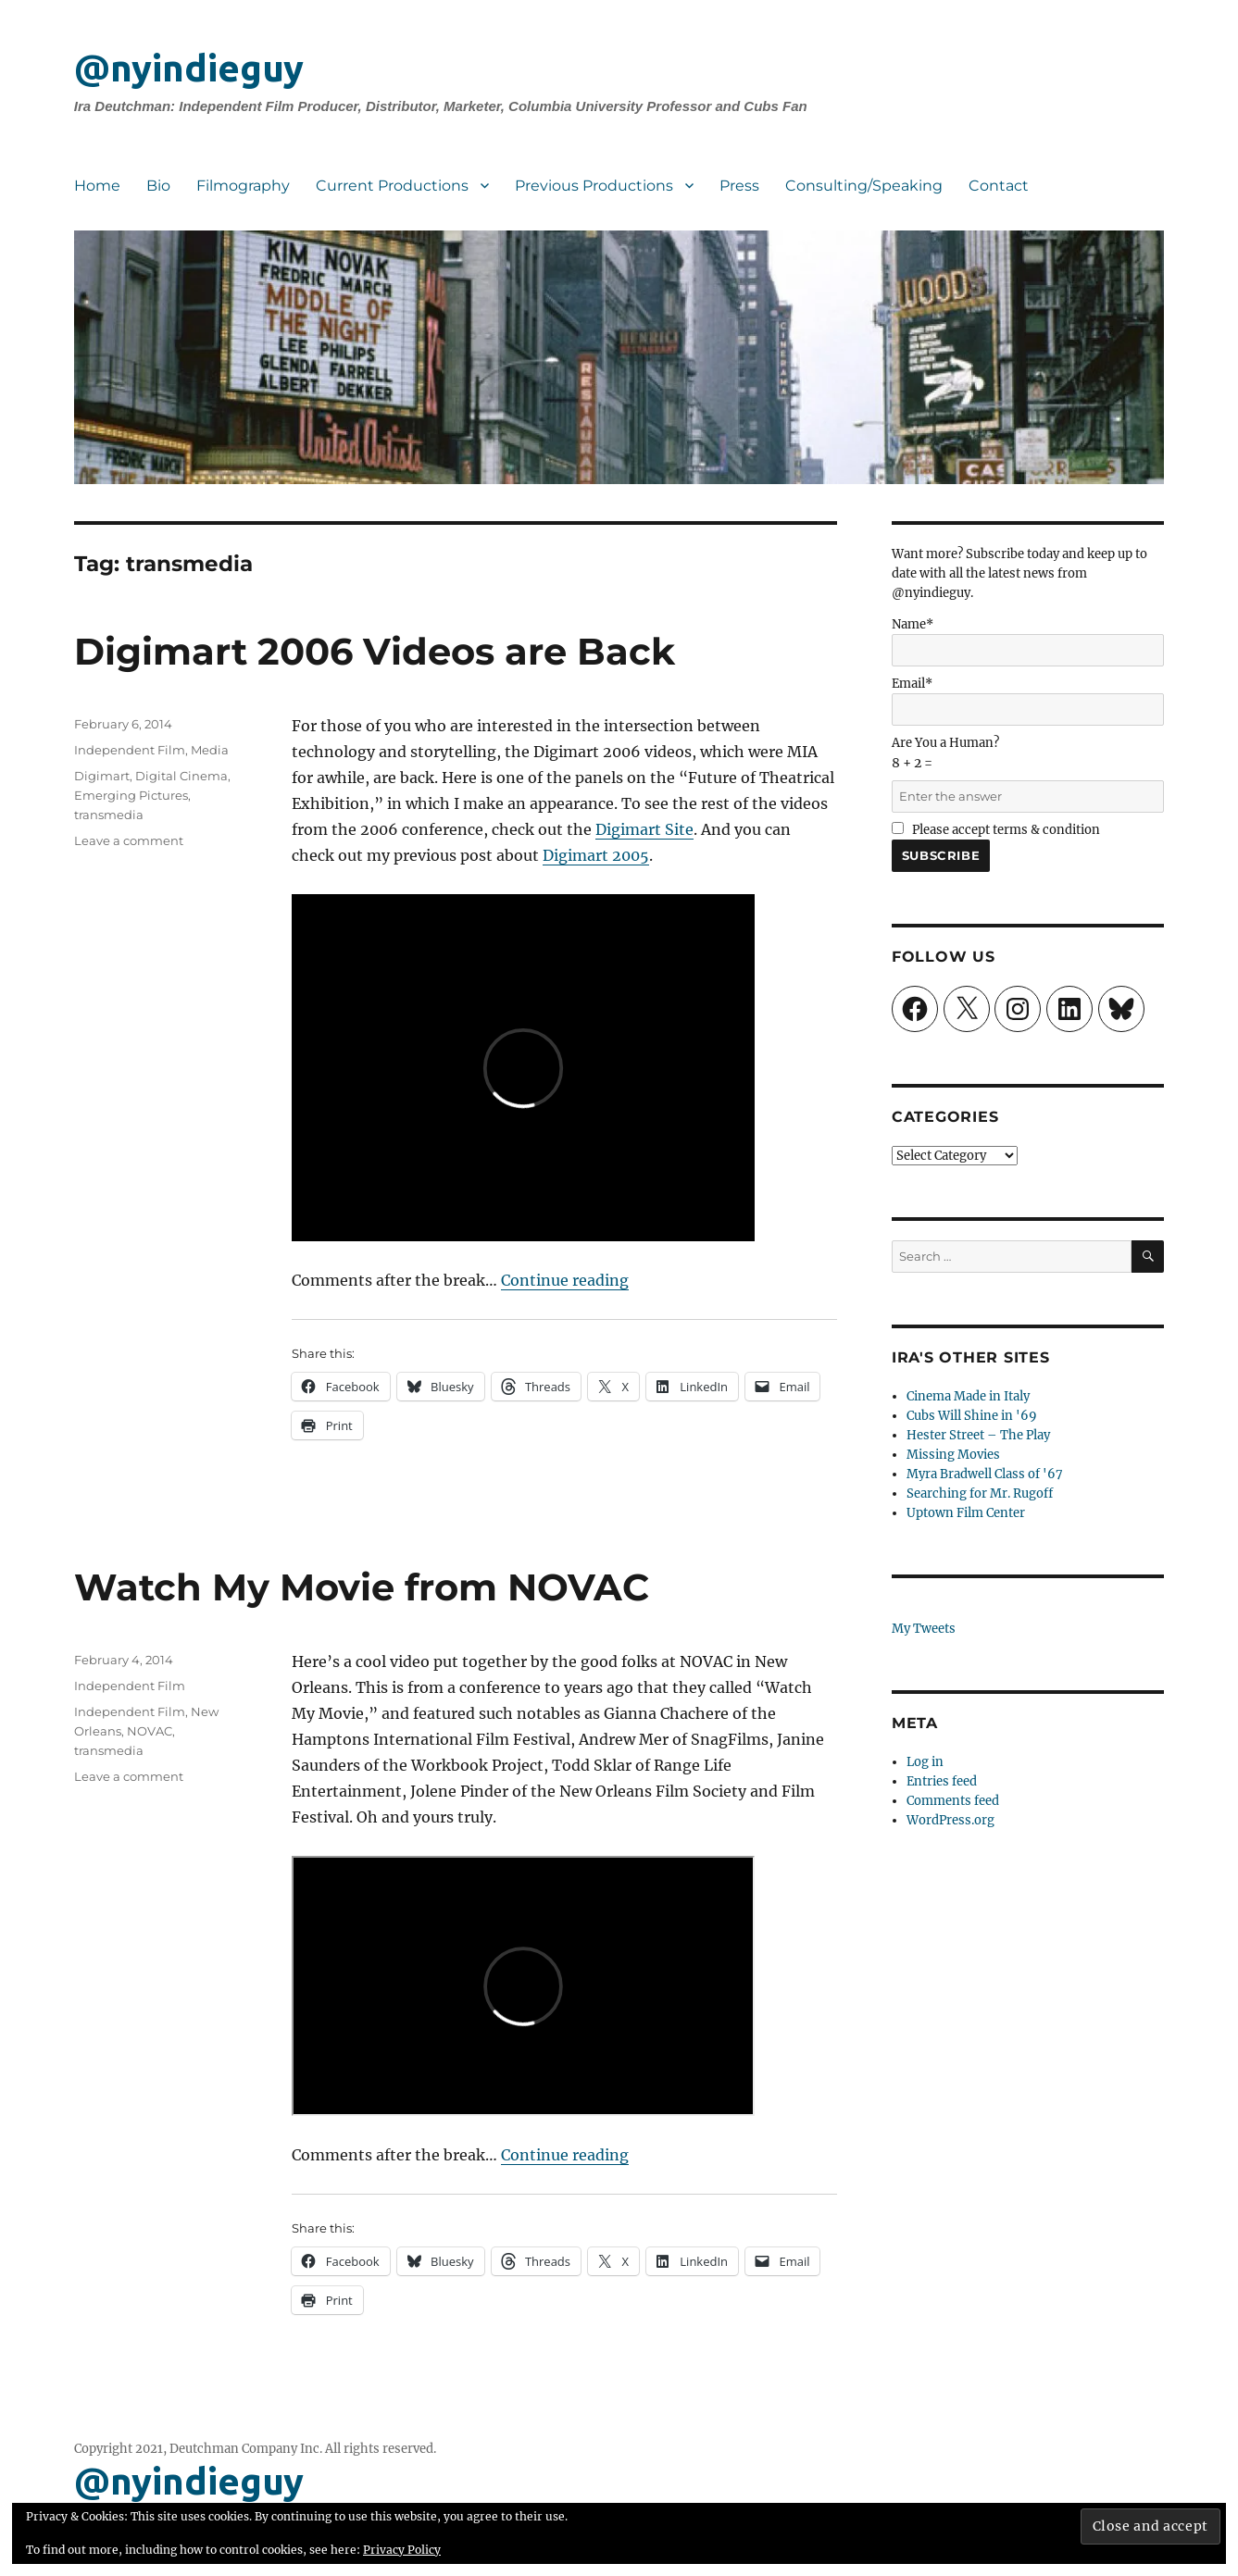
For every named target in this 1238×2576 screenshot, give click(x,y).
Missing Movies (953, 1454)
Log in (925, 1762)
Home (97, 185)
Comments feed (953, 1801)
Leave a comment (128, 840)
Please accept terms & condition (996, 830)
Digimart (102, 775)
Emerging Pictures (131, 795)
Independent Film (129, 749)
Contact (999, 185)
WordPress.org (950, 1820)
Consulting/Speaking (864, 185)
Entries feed (942, 1781)
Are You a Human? (1028, 770)
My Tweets (924, 1628)
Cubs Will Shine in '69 (972, 1416)
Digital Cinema (181, 775)
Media (210, 749)
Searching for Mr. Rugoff (980, 1493)
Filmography (243, 185)
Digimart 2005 (596, 855)
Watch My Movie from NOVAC (361, 1587)
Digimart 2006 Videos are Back (374, 651)
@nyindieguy (189, 68)
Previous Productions (594, 185)
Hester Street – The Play (978, 1435)
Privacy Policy (402, 2550)
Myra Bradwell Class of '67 (985, 1474)
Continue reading (565, 1280)
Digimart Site (644, 829)
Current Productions (392, 185)
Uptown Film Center (966, 1513)
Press (739, 185)
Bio (158, 185)
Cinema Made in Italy (968, 1396)
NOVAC (149, 1731)
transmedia (109, 814)
